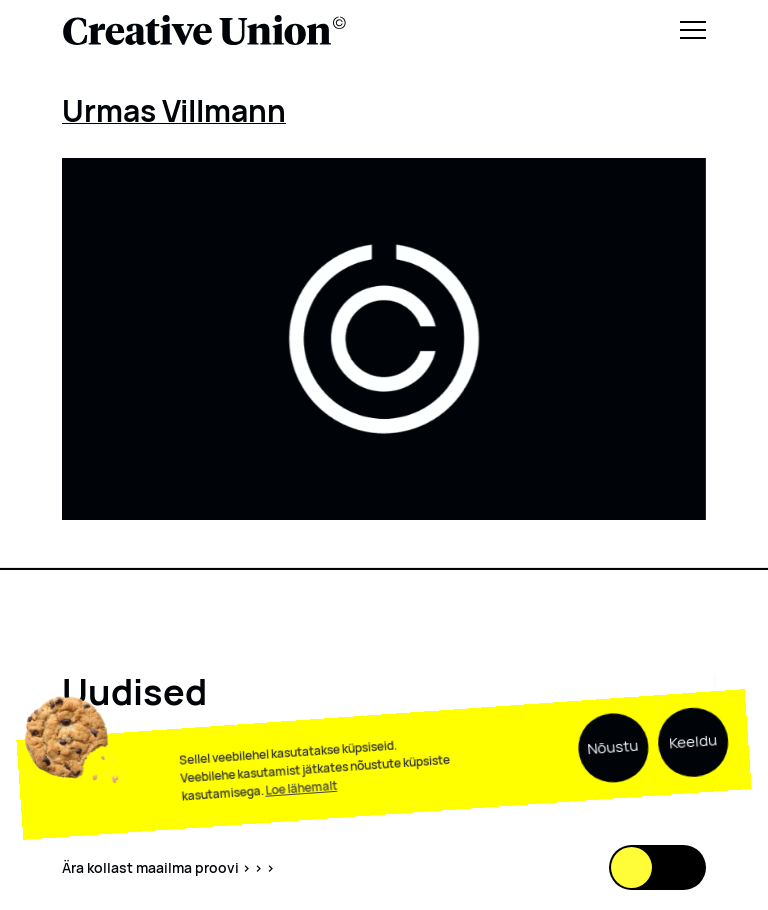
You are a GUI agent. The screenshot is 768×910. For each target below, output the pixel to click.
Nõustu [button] (613, 776)
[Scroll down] (712, 823)
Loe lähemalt (301, 817)
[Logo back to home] (204, 30)
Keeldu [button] (693, 771)
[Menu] (693, 30)
